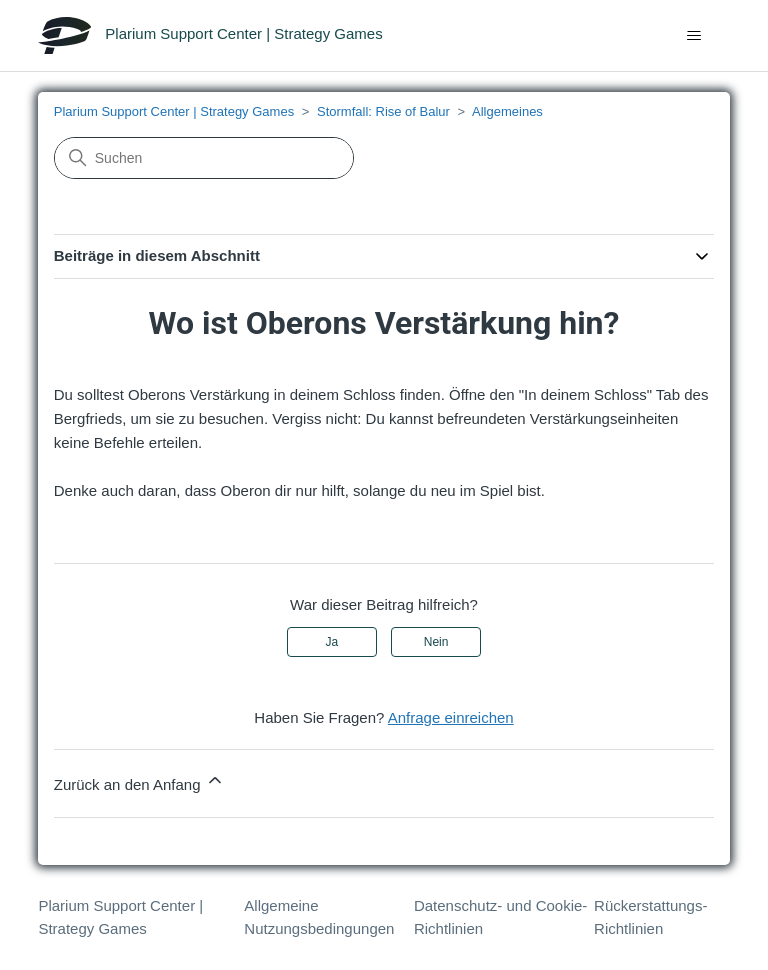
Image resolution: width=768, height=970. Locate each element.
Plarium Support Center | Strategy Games (174, 111)
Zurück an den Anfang (139, 781)
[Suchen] (204, 158)
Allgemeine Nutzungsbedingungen (319, 917)
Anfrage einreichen (451, 717)
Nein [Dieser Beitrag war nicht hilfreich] (436, 642)
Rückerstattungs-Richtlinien (650, 917)
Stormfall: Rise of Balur (383, 111)
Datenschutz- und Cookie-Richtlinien (500, 917)
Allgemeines (507, 111)
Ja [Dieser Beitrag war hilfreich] (332, 642)
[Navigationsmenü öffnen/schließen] (694, 36)
